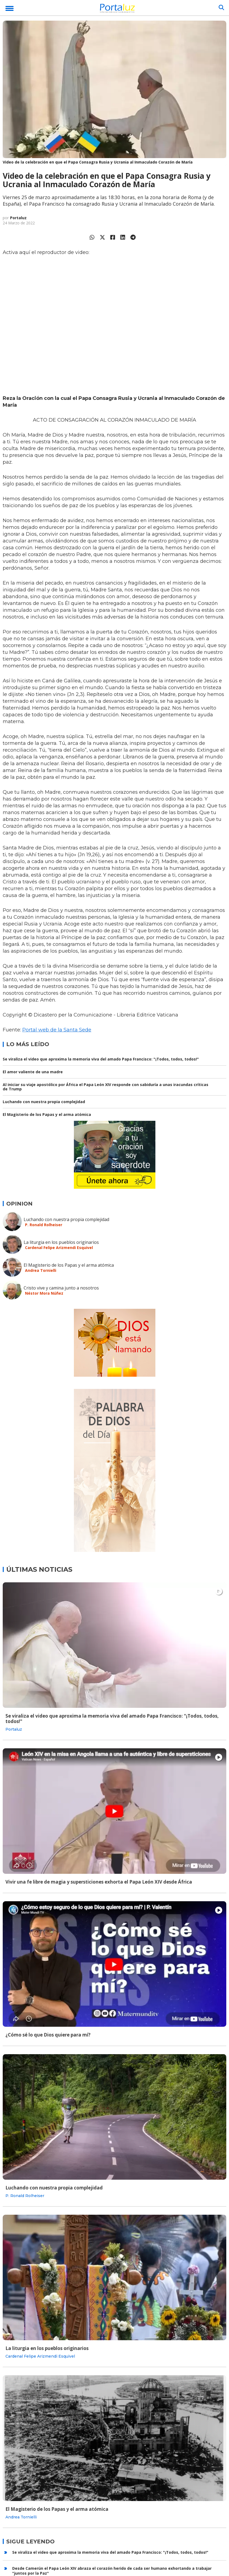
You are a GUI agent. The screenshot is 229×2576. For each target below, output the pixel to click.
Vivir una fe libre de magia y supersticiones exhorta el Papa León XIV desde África (98, 1882)
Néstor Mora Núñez (44, 1293)
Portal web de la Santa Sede (56, 1030)
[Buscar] (221, 8)
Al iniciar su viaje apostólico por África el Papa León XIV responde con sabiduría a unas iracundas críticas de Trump (105, 1086)
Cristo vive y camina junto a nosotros (61, 1288)
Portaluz (18, 217)
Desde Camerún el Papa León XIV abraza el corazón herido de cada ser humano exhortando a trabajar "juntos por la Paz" (112, 2571)
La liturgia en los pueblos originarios (61, 1242)
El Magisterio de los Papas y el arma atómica (47, 1114)
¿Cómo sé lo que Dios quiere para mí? (47, 2035)
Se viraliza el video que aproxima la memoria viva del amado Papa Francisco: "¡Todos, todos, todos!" (101, 1059)
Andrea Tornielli (40, 1270)
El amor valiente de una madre (33, 1071)
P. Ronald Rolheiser (43, 1224)
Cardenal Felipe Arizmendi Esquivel (59, 1247)
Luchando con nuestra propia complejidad (44, 1101)
